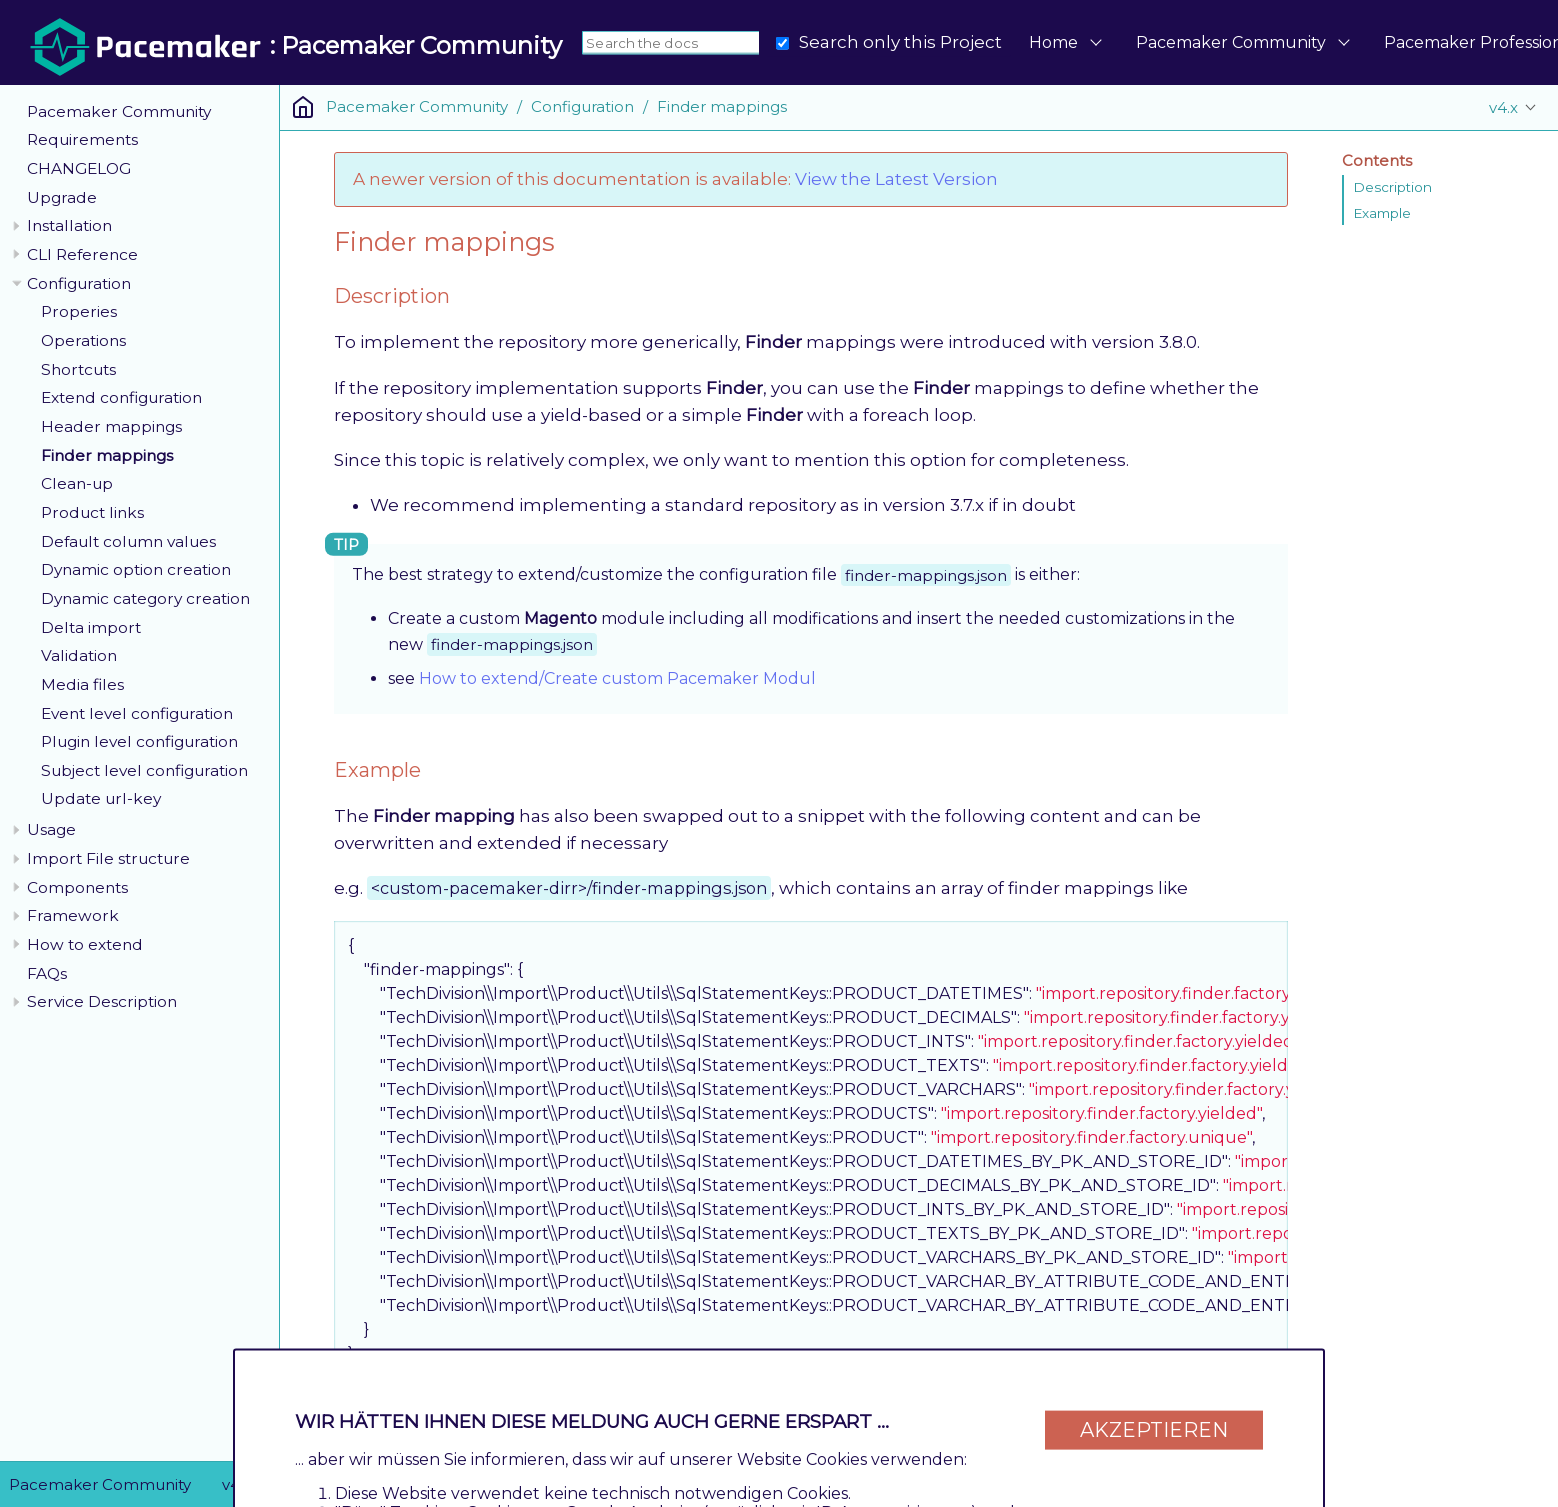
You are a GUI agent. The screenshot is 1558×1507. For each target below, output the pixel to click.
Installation (69, 225)
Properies (79, 311)
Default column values (128, 541)
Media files (82, 684)
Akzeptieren (1154, 1429)
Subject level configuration (144, 770)
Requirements (82, 139)
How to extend (85, 944)
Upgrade (62, 197)
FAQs (47, 973)
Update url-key (101, 798)
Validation (79, 655)
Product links (92, 512)
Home (1053, 42)
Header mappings (111, 426)
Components (77, 887)
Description (1392, 187)
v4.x (1503, 107)
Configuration (79, 283)
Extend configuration (121, 397)
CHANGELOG (79, 168)
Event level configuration (137, 713)
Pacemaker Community (1231, 42)
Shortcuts (78, 369)
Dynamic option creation (136, 569)
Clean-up (77, 483)
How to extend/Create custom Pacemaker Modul (617, 678)
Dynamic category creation (145, 598)
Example (1382, 213)
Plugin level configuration (139, 741)
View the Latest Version (896, 179)
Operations (83, 340)
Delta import (91, 627)
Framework (73, 915)
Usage (51, 829)
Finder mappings (107, 455)
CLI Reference (82, 254)
